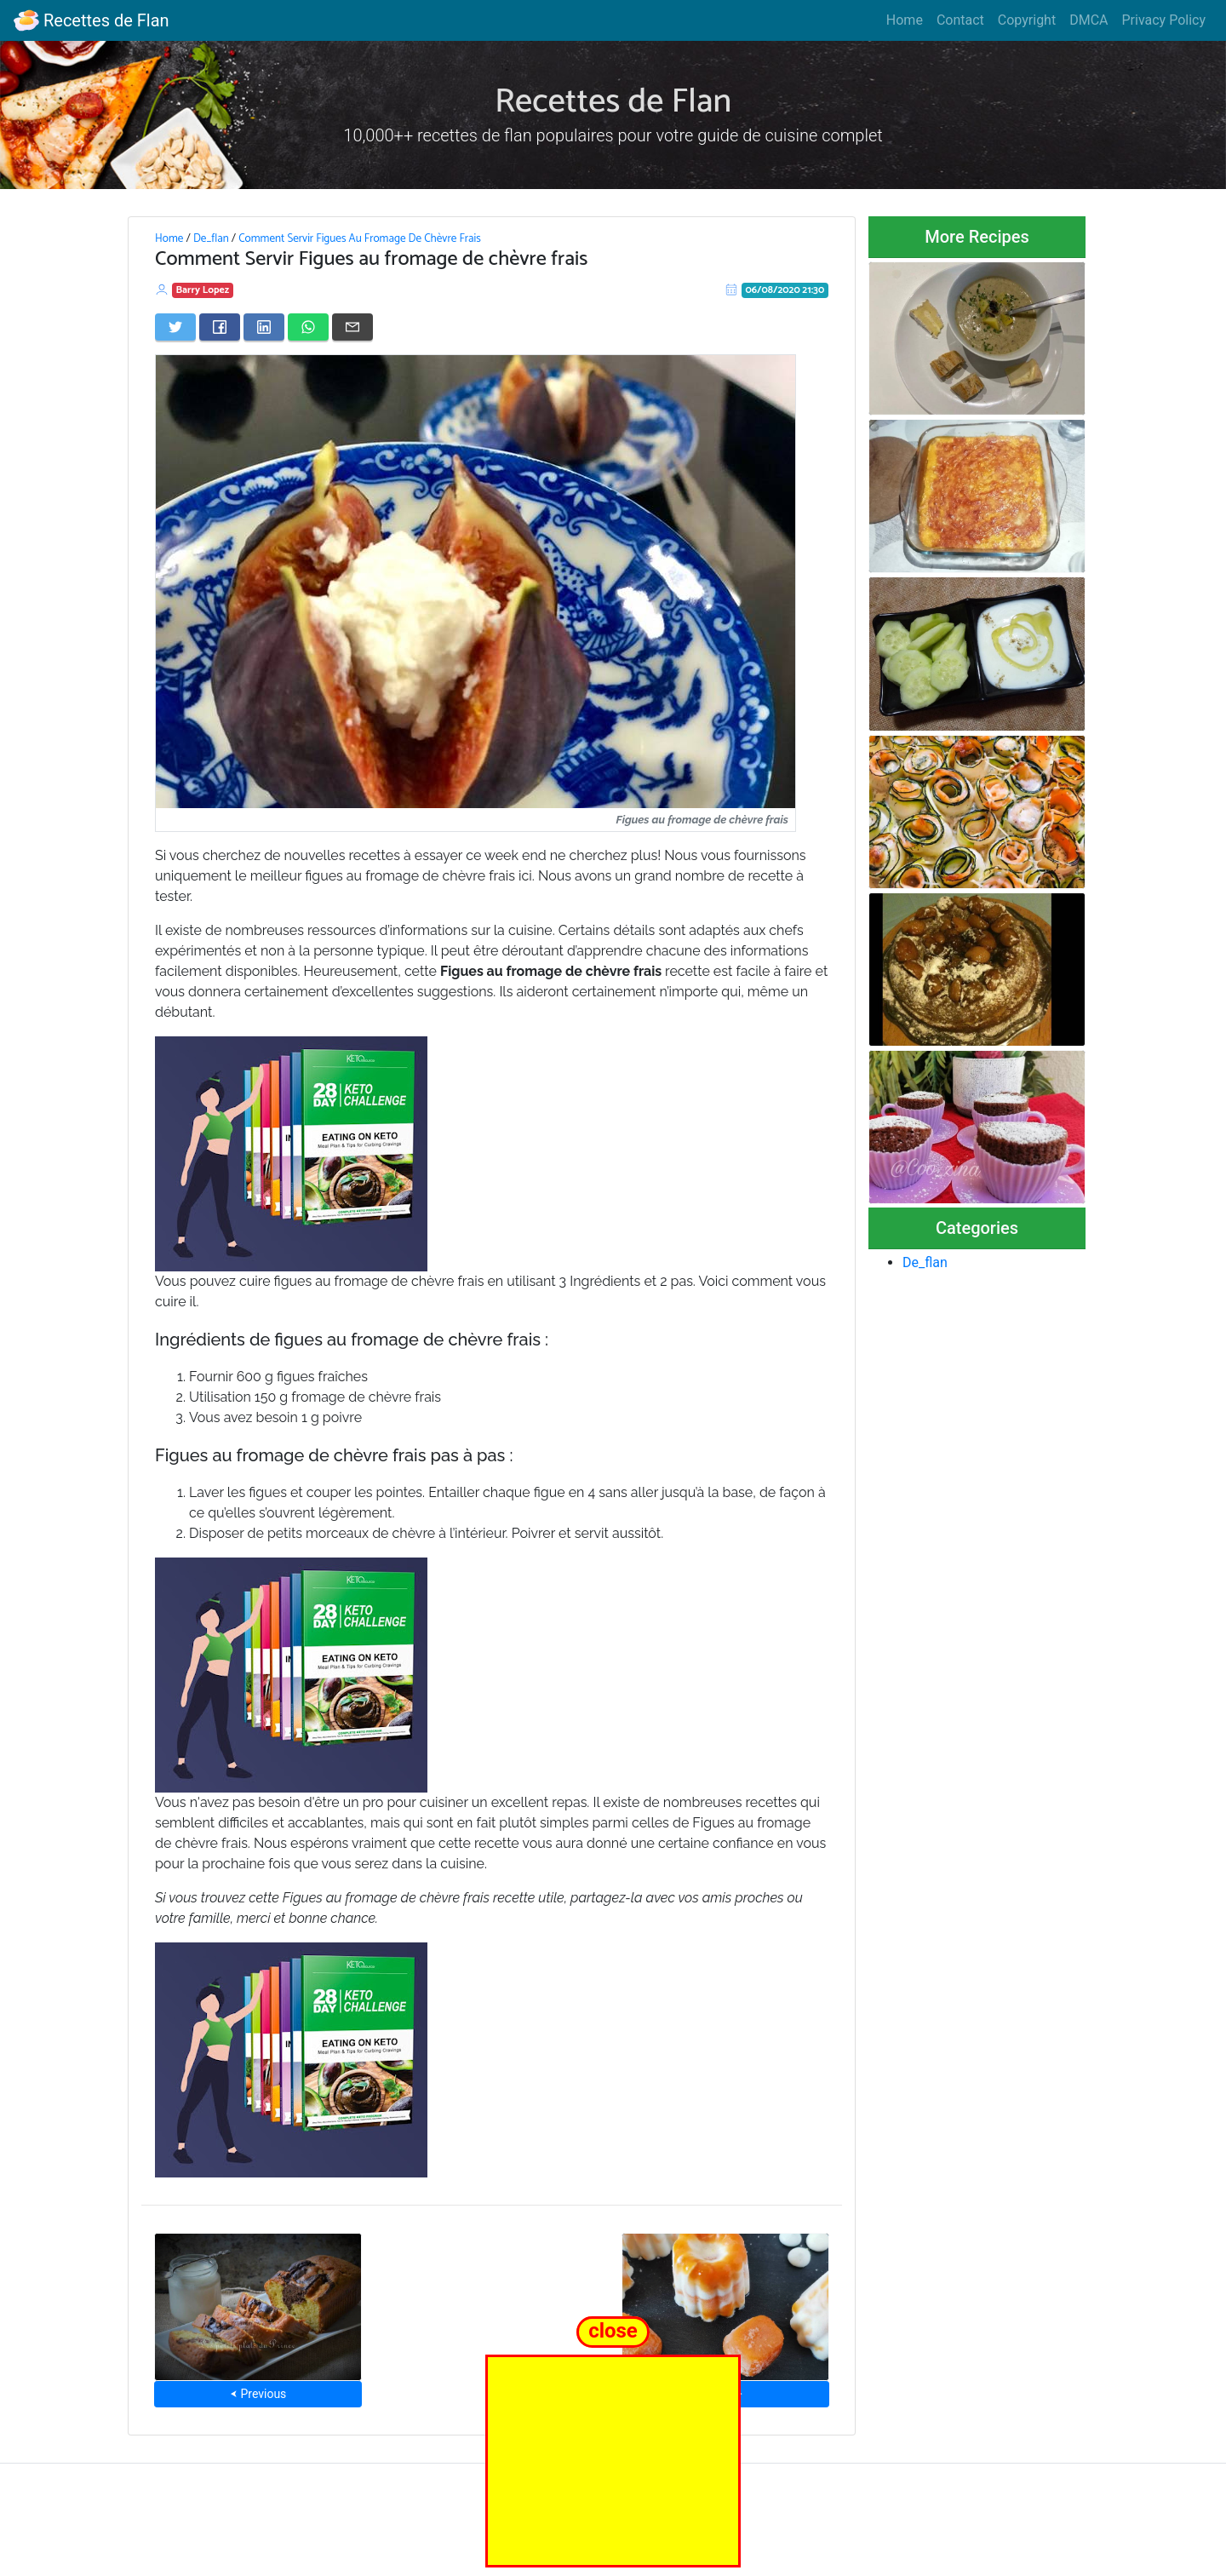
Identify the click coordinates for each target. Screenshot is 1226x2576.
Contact (960, 20)
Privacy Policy (1164, 20)
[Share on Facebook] (219, 327)
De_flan (211, 238)
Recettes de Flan (91, 20)
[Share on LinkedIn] (263, 327)
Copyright (1027, 20)
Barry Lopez (203, 290)
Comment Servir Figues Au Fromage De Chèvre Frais (359, 238)
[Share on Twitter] (175, 327)
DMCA (1088, 20)
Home (904, 20)
